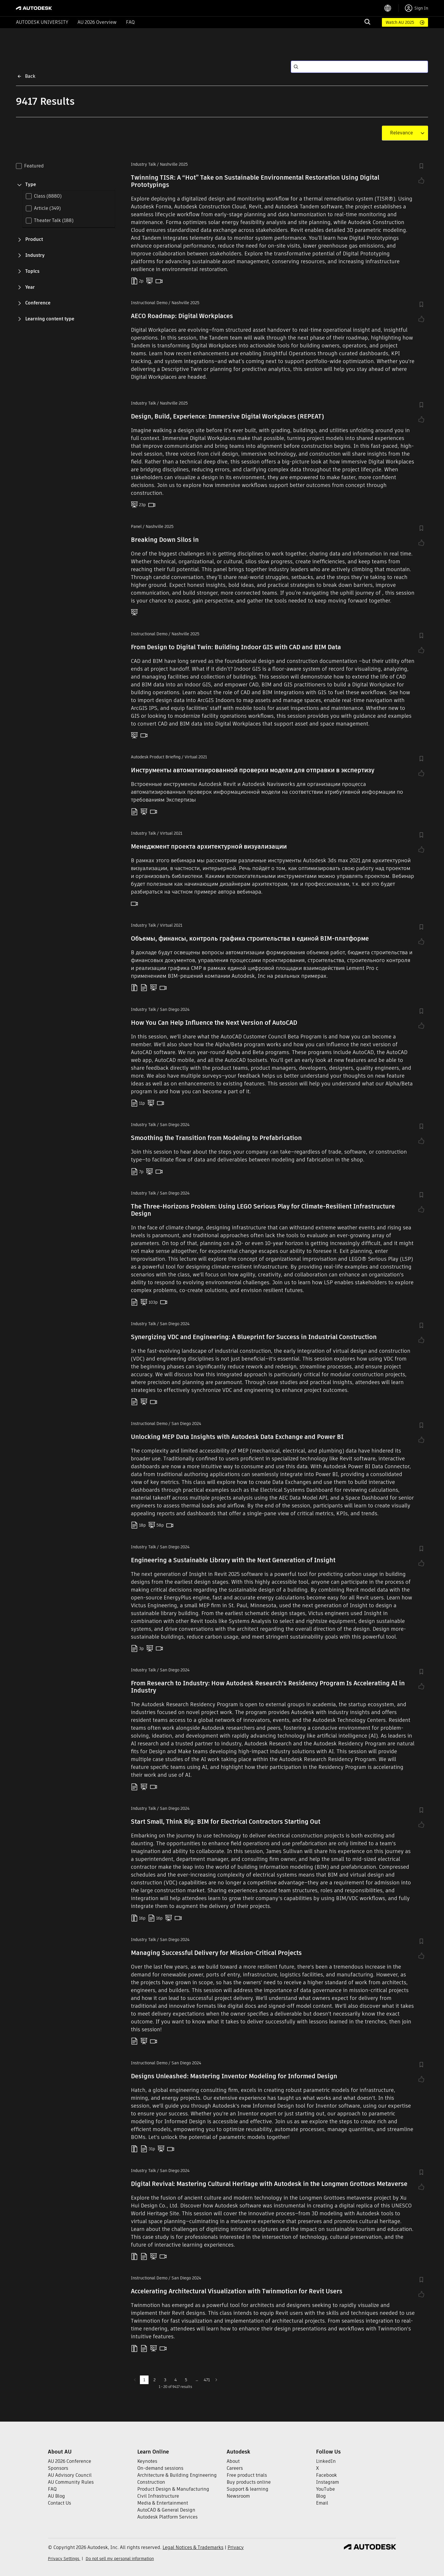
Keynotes (147, 2461)
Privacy (236, 2547)
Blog (321, 2496)
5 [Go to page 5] (186, 2380)
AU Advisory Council (70, 2475)
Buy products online (249, 2482)
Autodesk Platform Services (167, 2517)
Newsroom (238, 2496)
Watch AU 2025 (400, 22)
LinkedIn (326, 2461)
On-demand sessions (160, 2468)
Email (322, 2503)
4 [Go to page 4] (175, 2380)
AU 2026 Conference (69, 2461)
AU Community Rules (71, 2482)
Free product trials (247, 2475)
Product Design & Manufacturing (173, 2489)
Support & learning (247, 2489)
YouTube (325, 2489)
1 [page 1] (144, 2380)
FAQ (130, 22)
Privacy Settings (64, 2558)
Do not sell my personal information (120, 2558)
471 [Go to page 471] (207, 2380)
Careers (235, 2468)
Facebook (326, 2475)
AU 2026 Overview (97, 22)
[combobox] (401, 133)
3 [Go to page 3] (165, 2380)
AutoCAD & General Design (166, 2510)
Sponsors (58, 2468)
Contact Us (59, 2503)
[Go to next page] (216, 2379)
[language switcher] (391, 8)
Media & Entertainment (162, 2503)
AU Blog (56, 2496)
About (233, 2461)
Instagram (327, 2482)
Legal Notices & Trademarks (193, 2547)
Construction (151, 2482)
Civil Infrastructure (158, 2496)
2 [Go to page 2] (155, 2380)
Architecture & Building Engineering (177, 2475)
